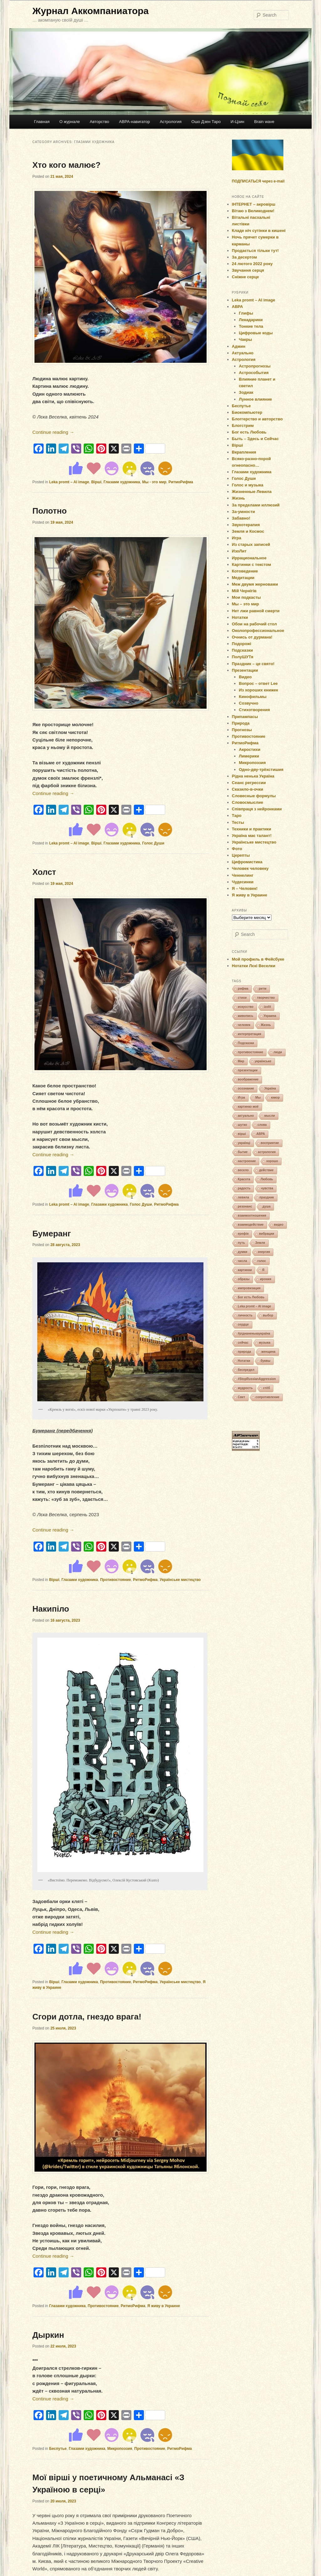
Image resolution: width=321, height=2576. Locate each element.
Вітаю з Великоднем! (253, 210)
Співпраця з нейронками (257, 809)
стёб (266, 1388)
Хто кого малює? (66, 165)
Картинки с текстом (251, 564)
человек (244, 1025)
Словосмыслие (247, 802)
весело (243, 1170)
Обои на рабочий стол (254, 624)
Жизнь (238, 498)
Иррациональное (249, 558)
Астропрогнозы (255, 366)
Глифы (246, 313)
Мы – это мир (245, 604)
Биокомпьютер (247, 412)
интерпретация (249, 1034)
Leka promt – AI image (69, 482)
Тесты (238, 822)
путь (241, 1242)
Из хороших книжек (258, 690)
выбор (268, 1315)
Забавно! (241, 518)
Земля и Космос (248, 531)
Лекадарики (251, 319)
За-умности (243, 511)
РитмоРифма (180, 482)
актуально (246, 1115)
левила (243, 1197)
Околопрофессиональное (258, 630)
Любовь (266, 1179)
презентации (248, 1070)
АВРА (237, 306)
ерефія (243, 1233)
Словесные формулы (254, 795)
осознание (246, 1088)
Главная (41, 121)
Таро (237, 815)
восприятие (270, 1143)
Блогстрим (243, 425)
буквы (265, 1360)
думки (242, 1252)
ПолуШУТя (243, 656)
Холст (44, 872)
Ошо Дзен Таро (206, 121)
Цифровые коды (256, 333)
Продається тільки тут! (255, 250)
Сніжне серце (245, 277)
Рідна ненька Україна (253, 776)
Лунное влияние (255, 399)
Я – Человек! (245, 888)
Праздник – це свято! (253, 663)
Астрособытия (254, 372)
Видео (245, 677)
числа (242, 1261)
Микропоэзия (119, 2448)
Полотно (49, 511)
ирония (265, 1279)
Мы (258, 1097)
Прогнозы (242, 729)
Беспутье (58, 2448)
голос (261, 1261)
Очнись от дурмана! (252, 637)
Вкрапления (244, 452)
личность (245, 1315)
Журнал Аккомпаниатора (90, 11)
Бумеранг (51, 1233)
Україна (270, 1088)
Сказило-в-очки (247, 789)
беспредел (246, 1370)
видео (278, 1224)
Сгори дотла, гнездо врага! (86, 2016)
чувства (267, 1188)
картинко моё (248, 1106)
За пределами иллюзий (256, 505)
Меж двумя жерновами (255, 584)
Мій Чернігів (244, 590)
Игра (236, 538)
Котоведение (245, 571)
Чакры (245, 339)
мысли (269, 1115)
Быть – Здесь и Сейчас (255, 438)
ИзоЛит (239, 551)
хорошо (272, 1161)
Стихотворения (254, 709)
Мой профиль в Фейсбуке (258, 959)
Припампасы (245, 716)
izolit (267, 1006)
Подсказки (242, 650)
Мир (241, 1061)
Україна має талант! (252, 835)
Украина (270, 1016)
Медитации (243, 577)
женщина (268, 1351)
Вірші (96, 482)
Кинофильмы (252, 696)
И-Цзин (238, 121)
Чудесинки (243, 882)
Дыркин (48, 2335)
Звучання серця (248, 270)
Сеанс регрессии (249, 782)
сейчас (243, 1342)
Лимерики (249, 756)
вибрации (266, 1233)
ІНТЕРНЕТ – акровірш (254, 204)
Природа (241, 723)
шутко (242, 1124)
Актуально (243, 353)
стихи (242, 997)
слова (261, 1124)
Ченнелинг (243, 875)
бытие (243, 1152)
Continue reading (53, 432)
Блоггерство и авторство (257, 419)
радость (244, 1188)
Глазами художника (121, 482)
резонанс (245, 1206)
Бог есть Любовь (249, 432)
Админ (238, 346)
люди (277, 1052)
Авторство (99, 121)
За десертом (244, 257)
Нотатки (240, 617)
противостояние (250, 1052)
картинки (245, 1270)
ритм (262, 988)
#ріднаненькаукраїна (254, 1333)
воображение (248, 1079)
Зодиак (246, 392)
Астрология (171, 121)
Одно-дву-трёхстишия (261, 769)
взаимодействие (251, 1224)
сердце (243, 1324)
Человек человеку (250, 868)
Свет (241, 1397)
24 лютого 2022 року (252, 263)
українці (244, 1143)
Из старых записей (251, 544)
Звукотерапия (246, 524)
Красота (244, 1179)
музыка (265, 1342)
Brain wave (264, 121)
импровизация (249, 1288)
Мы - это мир (154, 482)
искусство (246, 1006)
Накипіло (50, 1609)
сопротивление (267, 1397)
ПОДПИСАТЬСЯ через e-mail (258, 181)
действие (266, 1170)
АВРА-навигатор (134, 121)
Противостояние (115, 1580)
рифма (243, 988)
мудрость (245, 1388)
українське (263, 1061)
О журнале (69, 121)
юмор (275, 1097)
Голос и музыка (247, 485)
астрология (267, 1152)
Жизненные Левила (252, 491)
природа (244, 1351)
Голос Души (153, 843)
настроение (247, 1161)
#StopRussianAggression (257, 1379)
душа (266, 1206)
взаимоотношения (252, 1215)
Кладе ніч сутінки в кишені (259, 230)
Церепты (241, 855)
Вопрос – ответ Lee (258, 683)
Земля (260, 1242)
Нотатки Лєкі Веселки (254, 965)
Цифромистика (247, 862)
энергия (264, 1252)
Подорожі (241, 643)
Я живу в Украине (163, 2306)
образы (244, 1279)
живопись (245, 1016)
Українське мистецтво (180, 1580)
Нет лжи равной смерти (256, 610)
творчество (266, 997)
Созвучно (248, 703)
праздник (267, 1197)
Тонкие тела (251, 326)
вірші (242, 1134)
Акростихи (249, 749)
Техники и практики (251, 829)
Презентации (245, 670)
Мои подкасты (246, 597)
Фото (237, 848)
